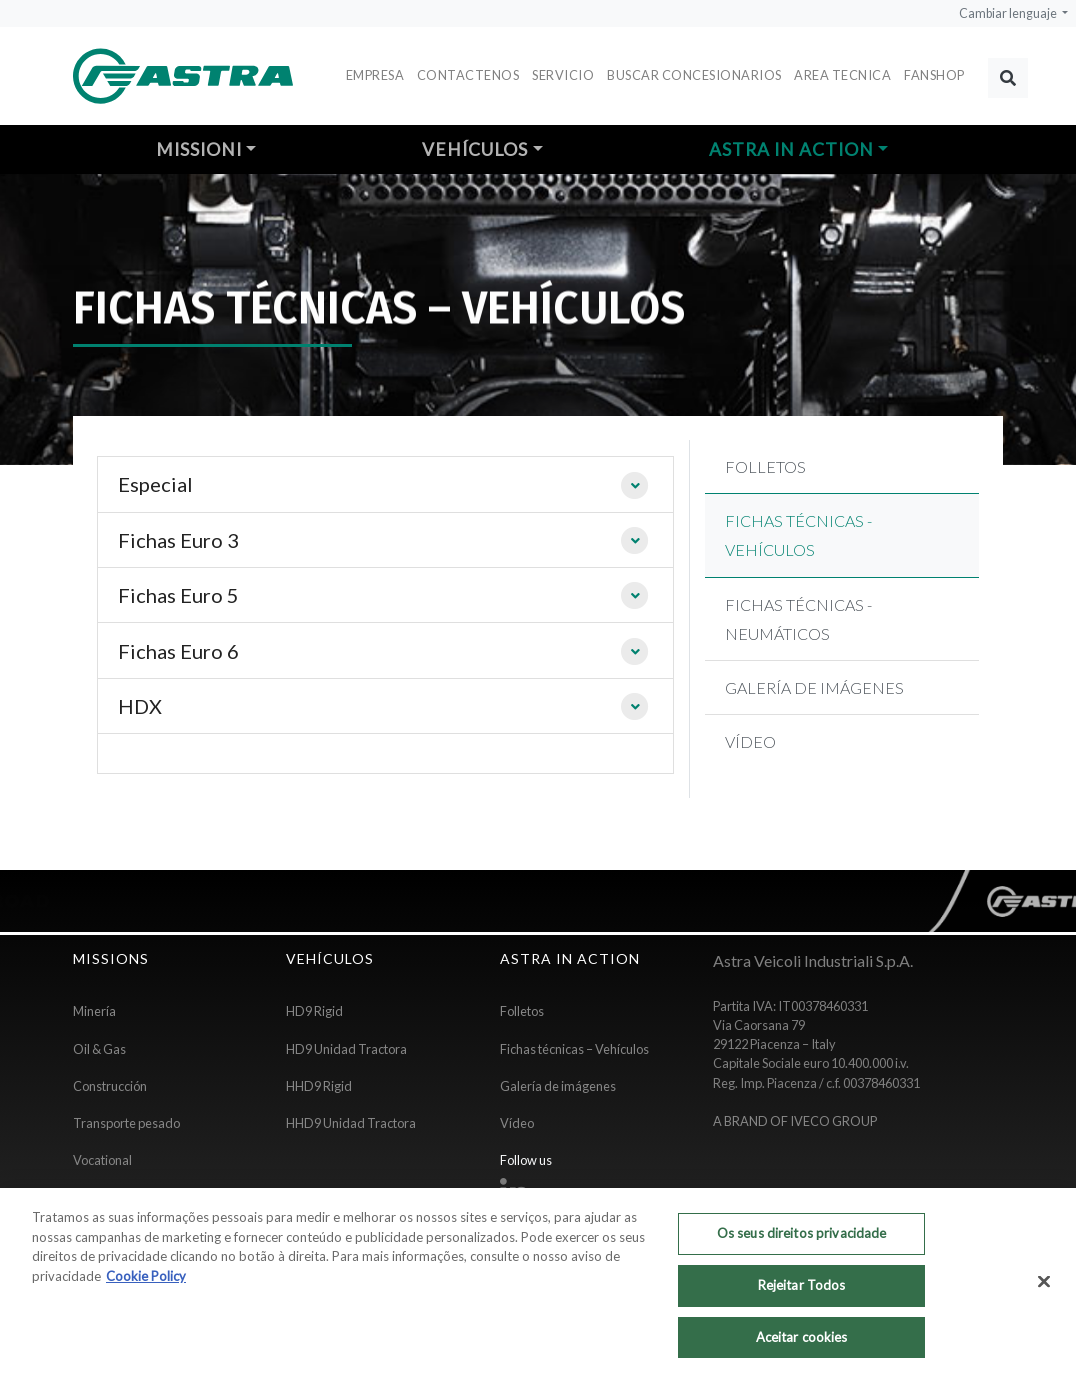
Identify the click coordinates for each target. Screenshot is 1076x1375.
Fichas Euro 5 (178, 595)
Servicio (563, 75)
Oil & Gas (99, 1049)
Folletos (522, 1011)
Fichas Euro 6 (178, 651)
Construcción (110, 1086)
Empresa (375, 75)
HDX (140, 706)
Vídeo (517, 1123)
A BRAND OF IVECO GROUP (795, 1121)
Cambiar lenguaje (1009, 13)
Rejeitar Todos (802, 1292)
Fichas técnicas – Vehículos (574, 1049)
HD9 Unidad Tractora (346, 1049)
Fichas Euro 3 (178, 540)
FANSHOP (934, 75)
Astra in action (791, 149)
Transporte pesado (126, 1123)
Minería (94, 1011)
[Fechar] (1044, 1289)
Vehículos (475, 149)
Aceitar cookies (802, 1344)
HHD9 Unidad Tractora (351, 1123)
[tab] (385, 484)
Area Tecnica (842, 75)
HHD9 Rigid (319, 1086)
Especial (155, 484)
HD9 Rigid (314, 1011)
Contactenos (468, 75)
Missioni (199, 149)
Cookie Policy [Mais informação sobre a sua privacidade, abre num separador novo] (146, 1283)
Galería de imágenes (558, 1086)
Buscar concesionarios (694, 75)
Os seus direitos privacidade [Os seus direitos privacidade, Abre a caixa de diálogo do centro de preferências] (802, 1241)
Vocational (102, 1160)
